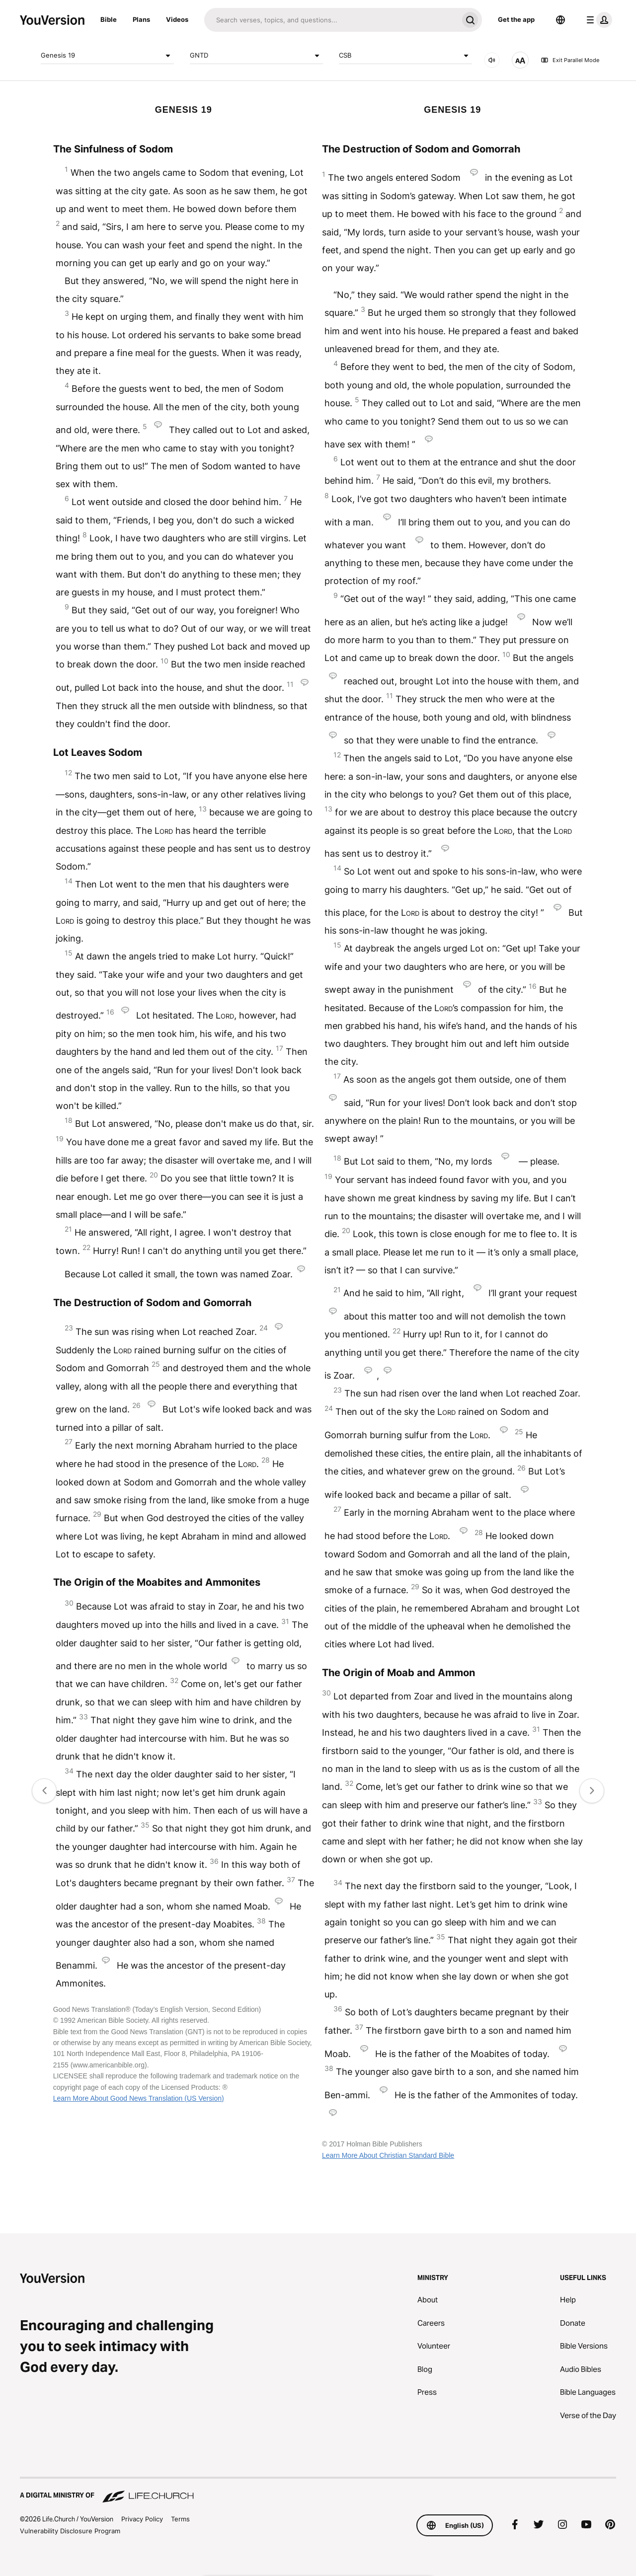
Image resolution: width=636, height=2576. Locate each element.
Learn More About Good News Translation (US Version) (138, 2098)
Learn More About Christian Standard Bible (388, 2155)
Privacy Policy (142, 2519)
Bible (108, 19)
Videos (177, 19)
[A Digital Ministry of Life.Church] (318, 2490)
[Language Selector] (560, 20)
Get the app (516, 19)
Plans (141, 19)
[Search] (331, 20)
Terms (180, 2519)
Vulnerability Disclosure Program (70, 2531)
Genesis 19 (107, 56)
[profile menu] (597, 20)
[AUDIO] (492, 60)
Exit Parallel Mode (570, 60)
